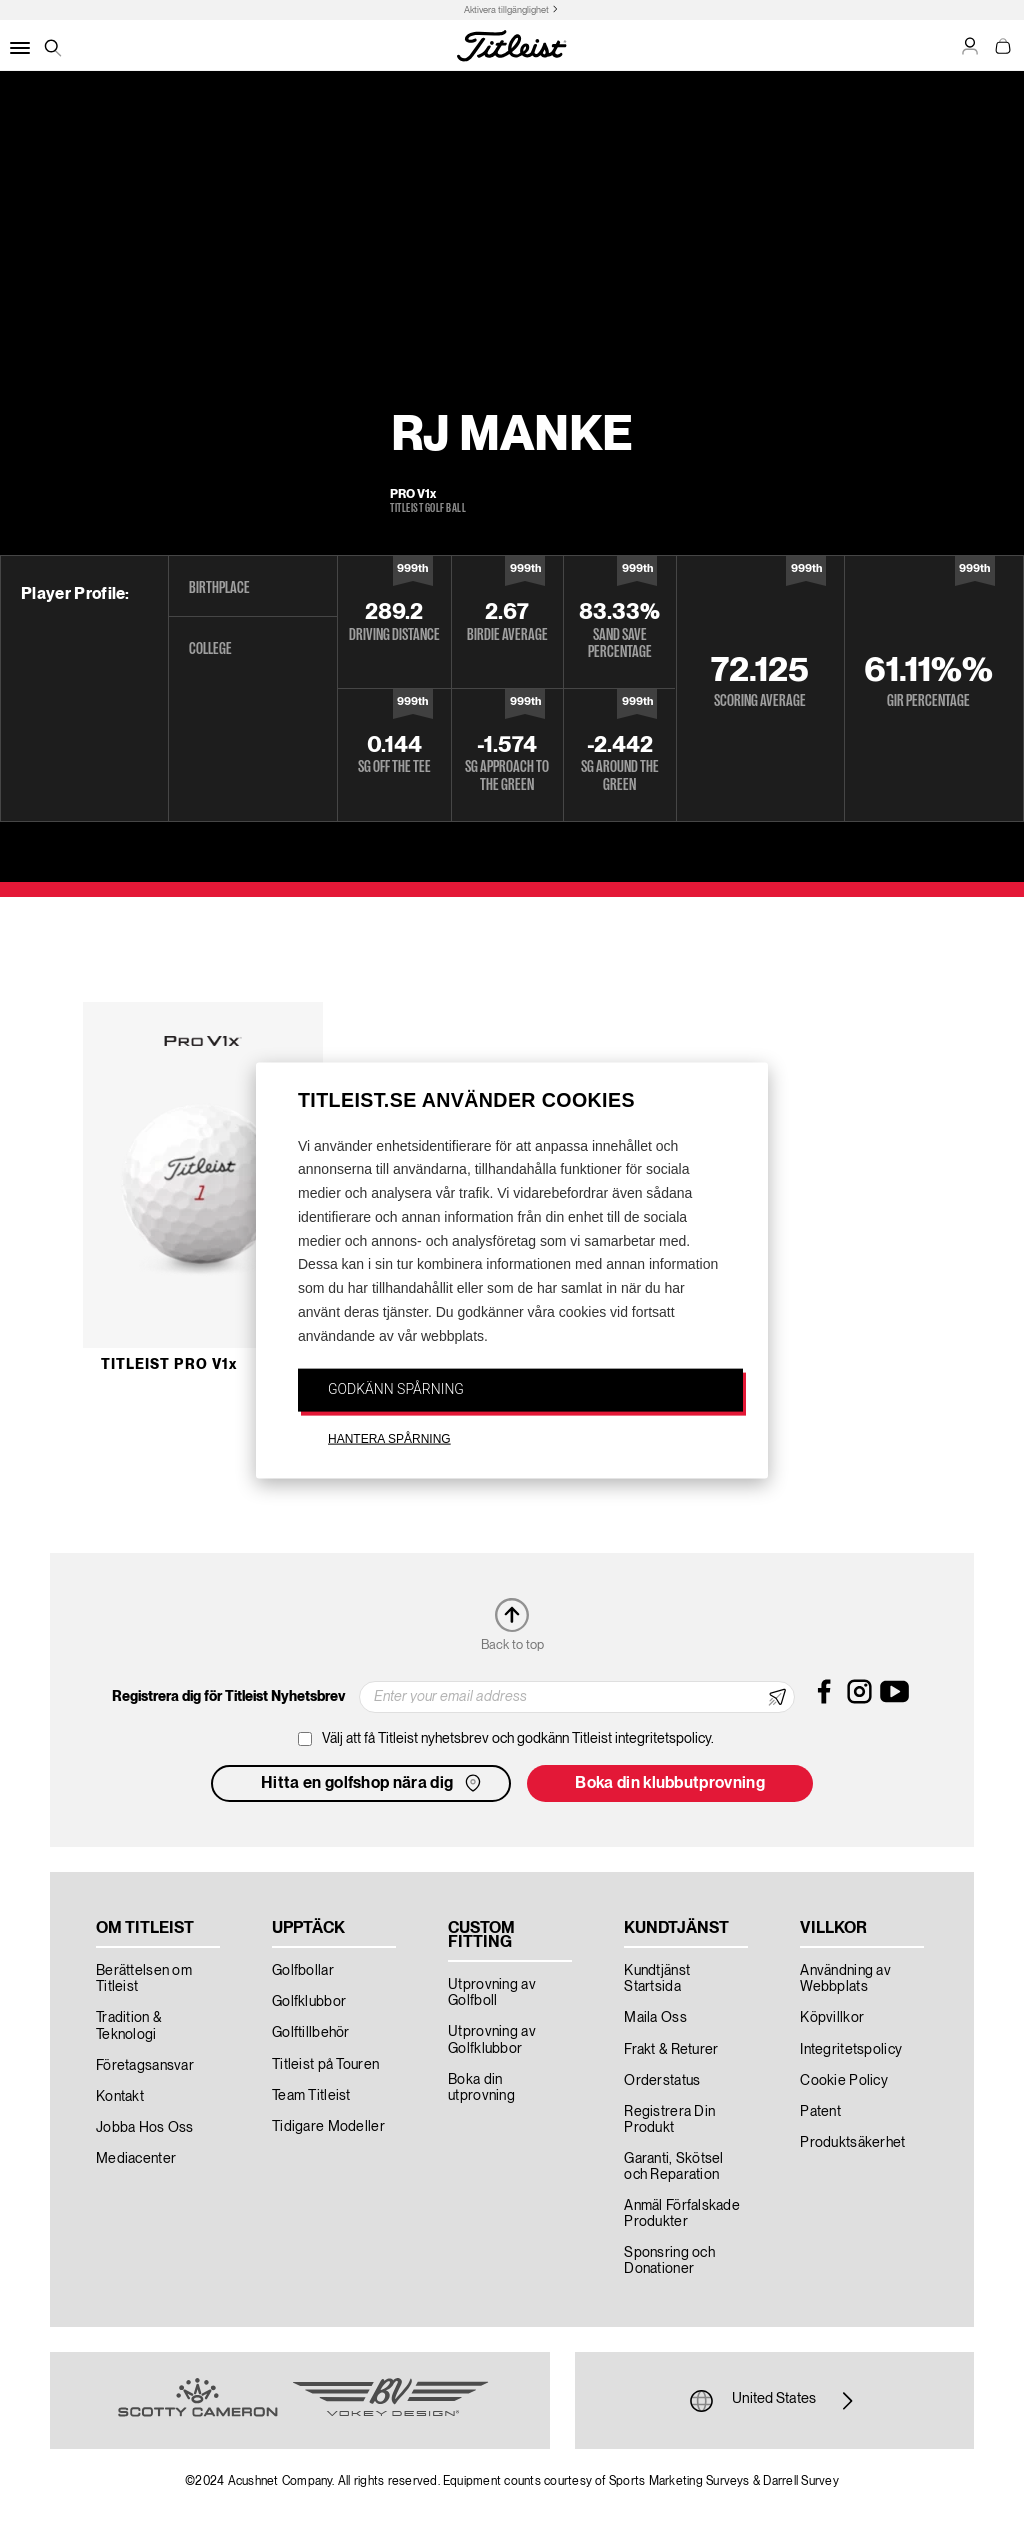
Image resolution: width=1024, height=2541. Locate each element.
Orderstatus (662, 2081)
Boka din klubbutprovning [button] (670, 1784)
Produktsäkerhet (852, 2143)
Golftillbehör (311, 2033)
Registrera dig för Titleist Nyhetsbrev (228, 1697)
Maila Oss (655, 2018)
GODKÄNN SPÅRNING (396, 1388)
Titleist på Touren (325, 2065)
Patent (820, 2112)
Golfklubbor (309, 2002)
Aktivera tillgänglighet (506, 10)
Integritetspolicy (851, 2050)
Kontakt (120, 2097)
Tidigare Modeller (328, 2127)
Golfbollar (303, 1971)
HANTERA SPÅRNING (389, 1439)
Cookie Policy (844, 2081)
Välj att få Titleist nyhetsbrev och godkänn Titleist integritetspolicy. (518, 1739)
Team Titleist (311, 2096)
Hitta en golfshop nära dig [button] (373, 1783)
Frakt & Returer (671, 2050)
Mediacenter (136, 2159)
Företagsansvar (145, 2066)
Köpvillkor (832, 2018)
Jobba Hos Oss (145, 2128)
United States (774, 2401)
